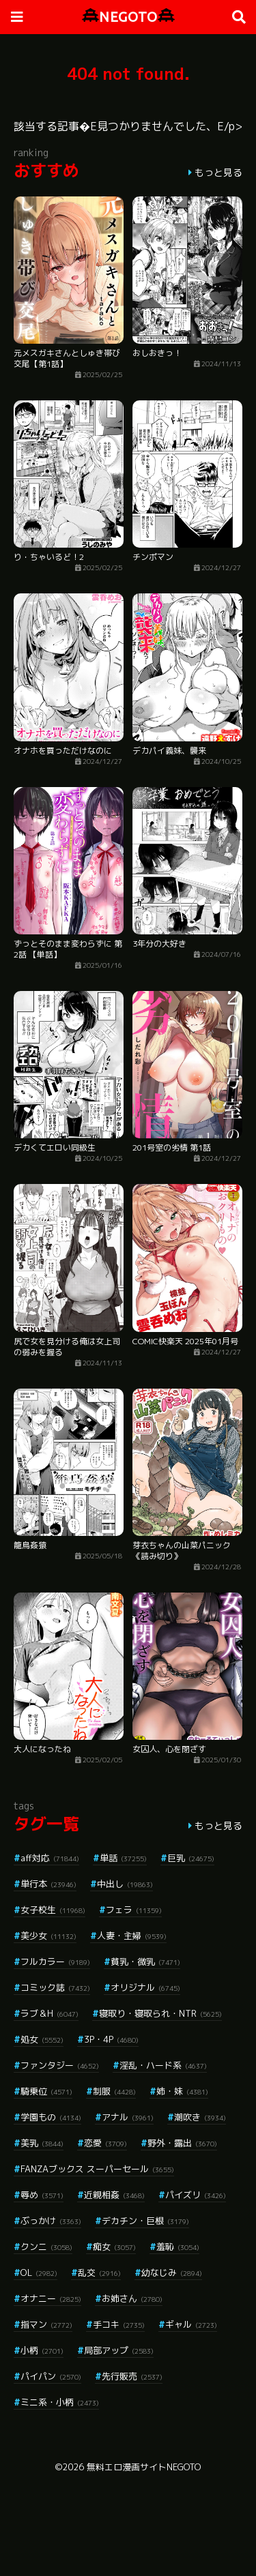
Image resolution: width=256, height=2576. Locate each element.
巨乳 (190, 1858)
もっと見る (218, 172)
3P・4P (111, 2039)
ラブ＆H (49, 2013)
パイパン (50, 2376)
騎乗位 (46, 2091)
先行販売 (132, 2376)
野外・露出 (182, 2143)
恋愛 (105, 2143)
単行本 (48, 1884)
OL (38, 2272)
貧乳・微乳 (145, 1961)
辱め (41, 2195)
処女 (41, 2039)
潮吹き (200, 2117)
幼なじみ (171, 2272)
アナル (128, 2117)
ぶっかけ (50, 2221)
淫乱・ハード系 (163, 2065)
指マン (46, 2324)
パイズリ (195, 2195)
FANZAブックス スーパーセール (97, 2169)
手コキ (119, 2324)
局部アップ (119, 2350)
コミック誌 (55, 1987)
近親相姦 (114, 2195)
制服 (114, 2091)
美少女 (48, 1935)
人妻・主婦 (132, 1935)
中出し (125, 1884)
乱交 (99, 2272)
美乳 (41, 2143)
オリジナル (145, 1987)
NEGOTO (128, 17)
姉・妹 (182, 2091)
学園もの (50, 2117)
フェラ (134, 1910)
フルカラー (55, 1961)
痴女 (114, 2246)
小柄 (41, 2350)
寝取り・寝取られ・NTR (160, 2013)
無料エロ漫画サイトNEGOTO (144, 2467)
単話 (123, 1858)
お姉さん (132, 2298)
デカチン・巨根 (145, 2221)
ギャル (191, 2324)
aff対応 (49, 1858)
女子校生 (52, 1910)
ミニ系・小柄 (59, 2402)
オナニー (50, 2298)
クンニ (46, 2246)
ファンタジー (59, 2065)
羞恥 (177, 2246)
